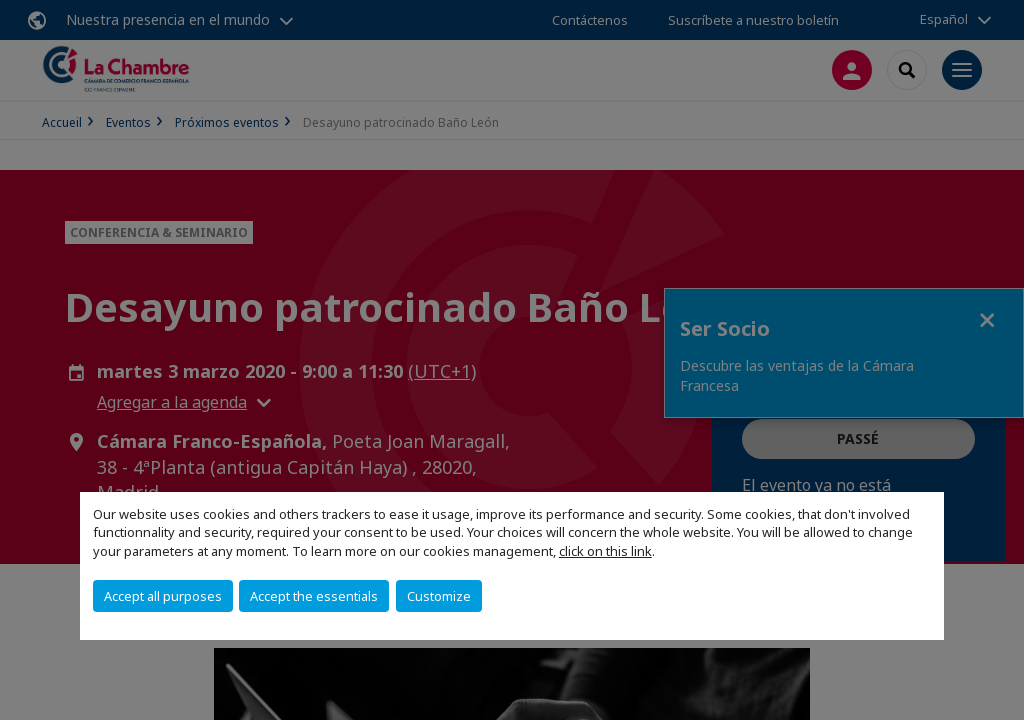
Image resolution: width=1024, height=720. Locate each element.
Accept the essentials (314, 596)
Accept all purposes (163, 596)
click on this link (605, 551)
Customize (439, 596)
